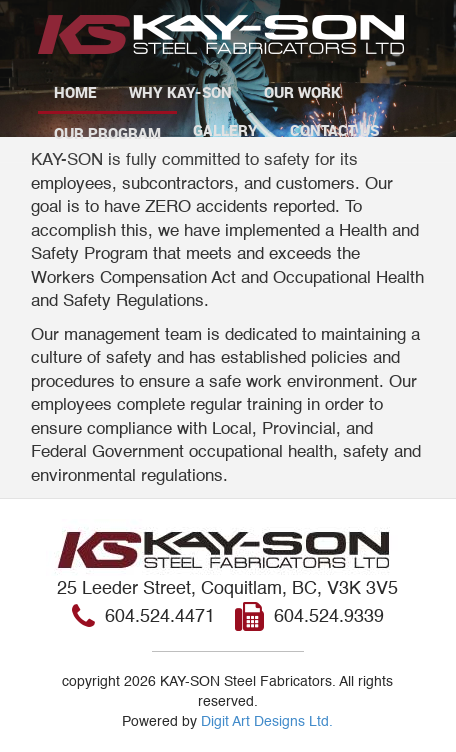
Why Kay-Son (180, 92)
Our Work (302, 92)
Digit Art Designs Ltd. (267, 722)
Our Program (107, 133)
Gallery (225, 130)
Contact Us (334, 130)
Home (75, 92)
